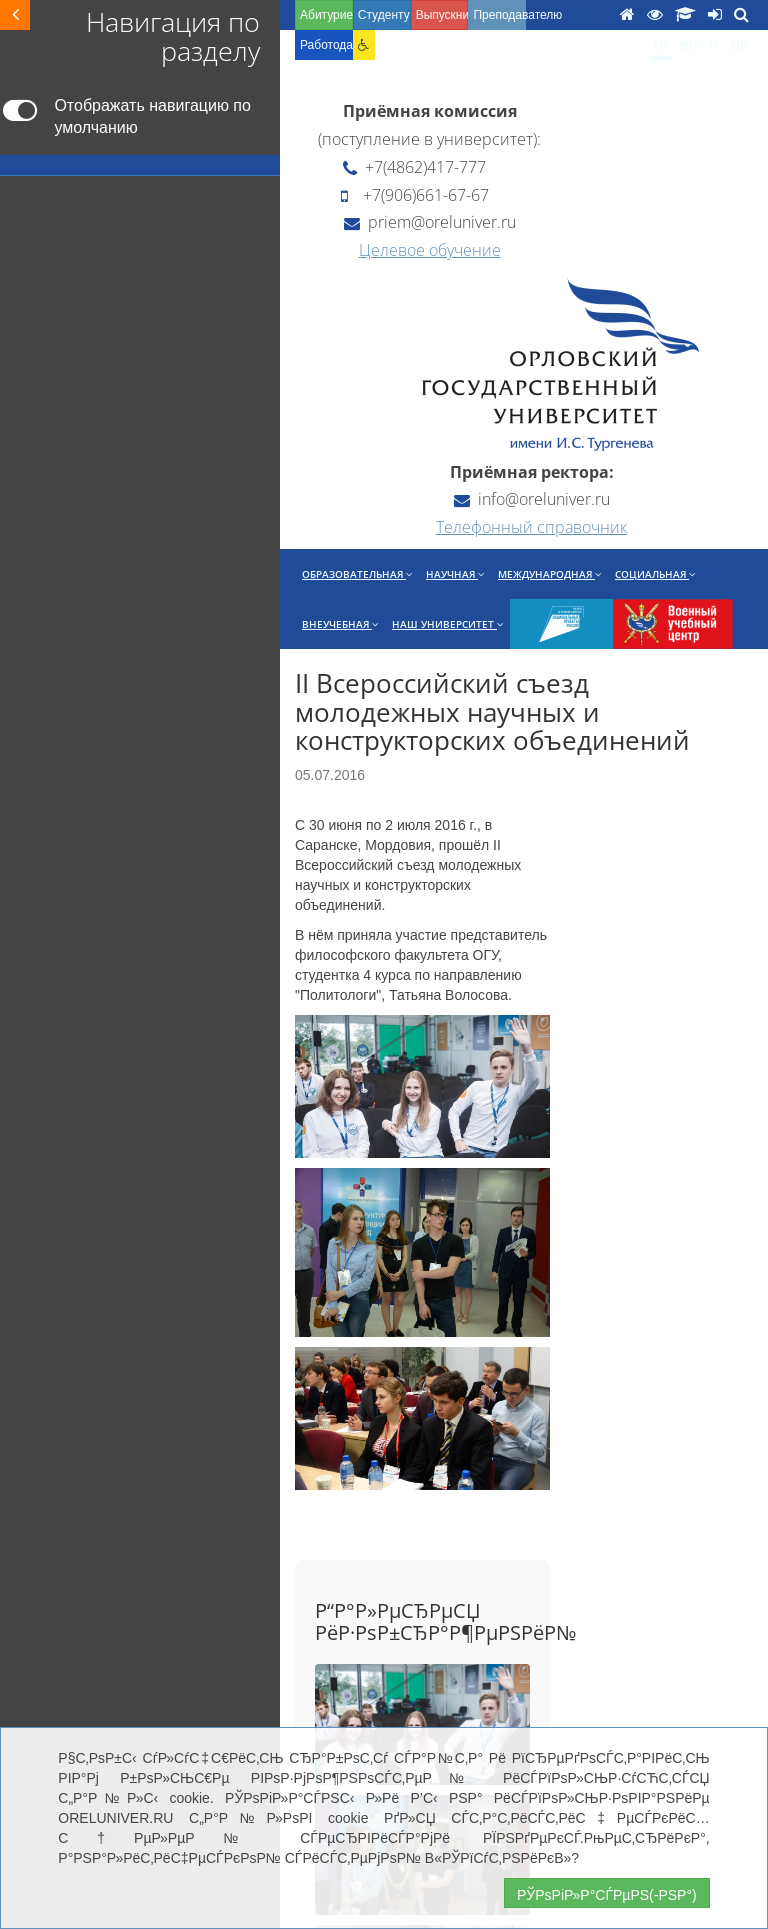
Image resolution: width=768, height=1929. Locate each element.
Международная (549, 574)
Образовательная (357, 574)
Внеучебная (340, 624)
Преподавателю (499, 15)
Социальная (655, 574)
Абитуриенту (326, 15)
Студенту (384, 15)
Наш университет (447, 624)
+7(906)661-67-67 (415, 195)
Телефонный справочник (531, 527)
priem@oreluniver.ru (430, 222)
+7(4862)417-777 (414, 167)
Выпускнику (442, 15)
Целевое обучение (430, 250)
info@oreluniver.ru (532, 499)
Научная (455, 574)
